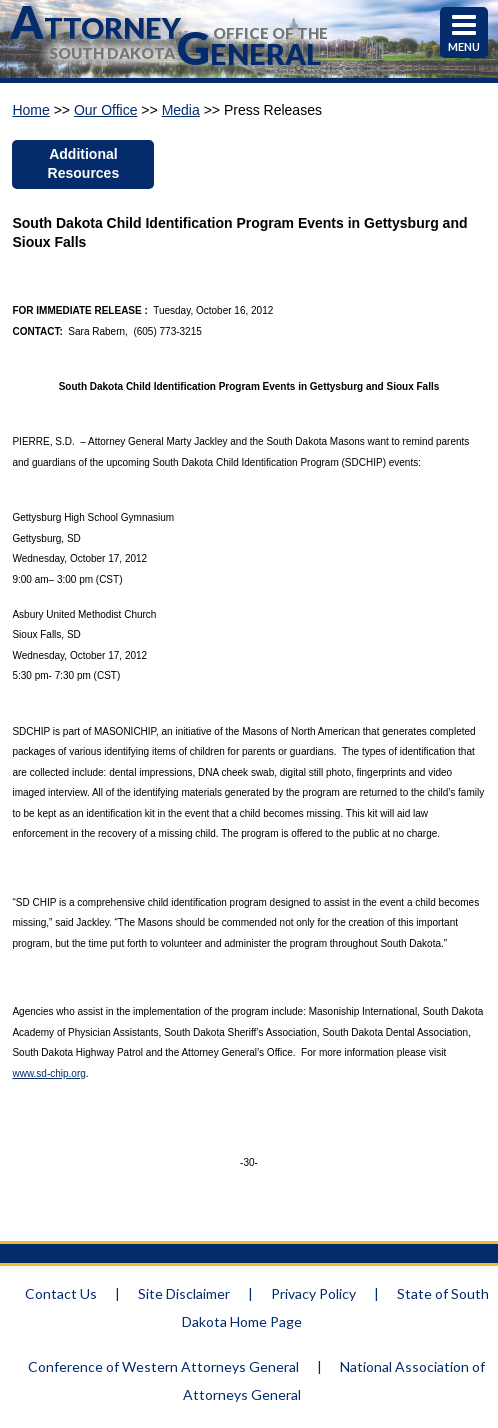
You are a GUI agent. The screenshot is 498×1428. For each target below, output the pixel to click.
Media (181, 110)
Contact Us (61, 1293)
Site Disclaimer (184, 1293)
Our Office (106, 110)
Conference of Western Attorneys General (163, 1366)
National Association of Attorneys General (334, 1380)
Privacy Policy (313, 1293)
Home (30, 110)
